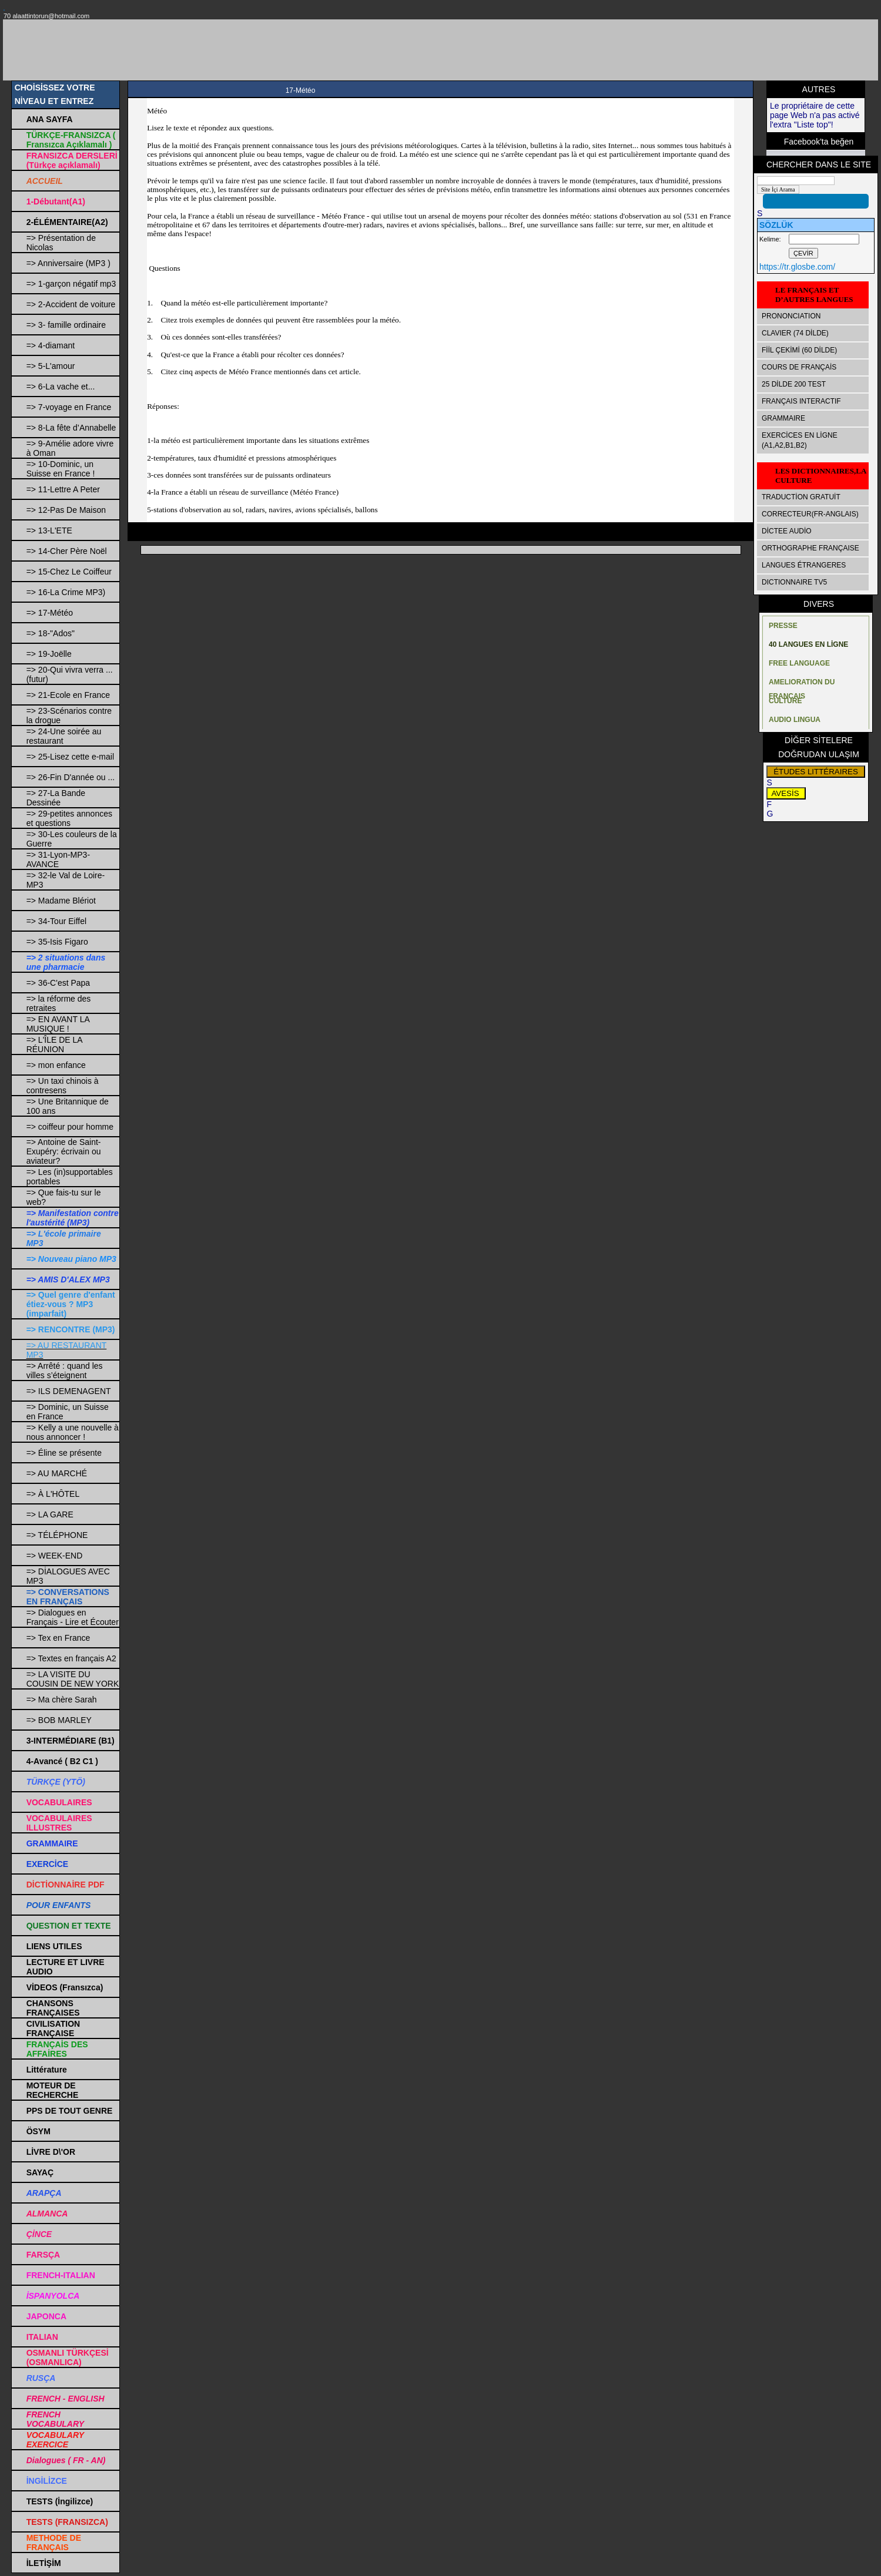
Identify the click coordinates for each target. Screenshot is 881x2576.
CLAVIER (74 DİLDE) (795, 333)
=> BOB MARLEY (59, 1720)
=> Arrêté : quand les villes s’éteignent (64, 1370)
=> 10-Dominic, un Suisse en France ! (60, 468)
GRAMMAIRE (783, 418)
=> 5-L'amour (50, 366)
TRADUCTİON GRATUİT (801, 497)
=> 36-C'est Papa (58, 983)
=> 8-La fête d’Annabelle (71, 427)
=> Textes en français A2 (71, 1658)
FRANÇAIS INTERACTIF (801, 401)
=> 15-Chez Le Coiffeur (69, 571)
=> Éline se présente (64, 1452)
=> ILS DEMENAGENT (68, 1391)
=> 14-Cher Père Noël (66, 551)
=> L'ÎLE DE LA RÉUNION (54, 1044)
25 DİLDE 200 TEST (794, 384)
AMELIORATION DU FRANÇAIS (802, 684)
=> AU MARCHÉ (56, 1473)
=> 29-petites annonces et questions (69, 818)
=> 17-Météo (49, 612)
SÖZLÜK (776, 225)
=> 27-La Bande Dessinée (55, 797)
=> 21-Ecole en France (68, 695)
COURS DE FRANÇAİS (799, 367)
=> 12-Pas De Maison (66, 510)
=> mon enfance (56, 1065)
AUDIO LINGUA (794, 720)
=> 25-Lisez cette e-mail (70, 756)
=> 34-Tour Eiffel (56, 921)
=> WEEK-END (54, 1555)
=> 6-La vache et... (60, 386)
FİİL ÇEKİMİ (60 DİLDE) (799, 350)
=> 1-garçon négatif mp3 (71, 283)
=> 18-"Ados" (50, 633)
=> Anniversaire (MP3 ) (68, 263)
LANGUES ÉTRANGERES (804, 565)
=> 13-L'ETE (49, 530)
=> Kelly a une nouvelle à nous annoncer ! (72, 1432)
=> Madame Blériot (61, 900)
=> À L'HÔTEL (53, 1494)
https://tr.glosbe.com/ (797, 266)
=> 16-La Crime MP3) (66, 592)
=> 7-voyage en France (69, 407)
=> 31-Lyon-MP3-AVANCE (58, 859)
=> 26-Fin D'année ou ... (70, 777)
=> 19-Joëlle (49, 654)
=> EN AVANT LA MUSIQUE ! (57, 1024)
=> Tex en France (58, 1638)
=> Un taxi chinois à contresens (62, 1085)
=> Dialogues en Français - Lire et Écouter (72, 1617)
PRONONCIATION (791, 316)
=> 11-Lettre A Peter (63, 489)
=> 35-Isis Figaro (57, 941)
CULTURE (785, 701)
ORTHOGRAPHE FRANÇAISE (810, 548)
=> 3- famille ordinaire (66, 325)
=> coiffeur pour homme (69, 1126)
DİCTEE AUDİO (787, 531)
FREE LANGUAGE (799, 663)
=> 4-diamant (50, 345)
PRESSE (783, 626)
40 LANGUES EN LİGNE (808, 644)
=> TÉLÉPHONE (57, 1535)
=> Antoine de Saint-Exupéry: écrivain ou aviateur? (63, 1151)
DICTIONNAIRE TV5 (794, 582)
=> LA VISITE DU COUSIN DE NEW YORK (72, 1679)
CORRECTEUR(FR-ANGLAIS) (810, 514)
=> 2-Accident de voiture (71, 304)
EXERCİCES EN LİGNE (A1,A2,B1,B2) (800, 440)
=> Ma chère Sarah (61, 1699)
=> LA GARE (49, 1514)
